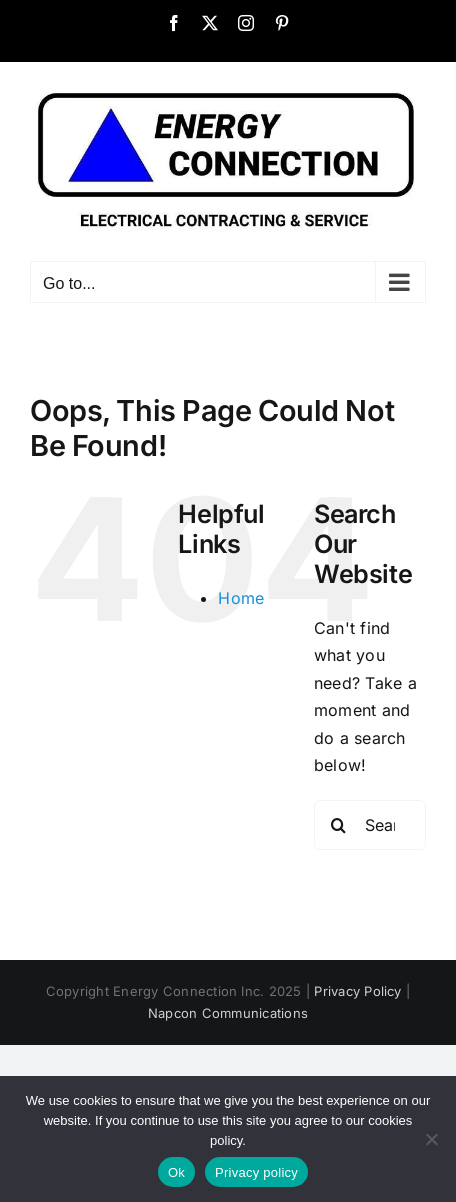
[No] (431, 1139)
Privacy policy (256, 1172)
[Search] (339, 825)
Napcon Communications (228, 1013)
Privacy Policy (357, 991)
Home (241, 598)
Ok (176, 1172)
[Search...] (370, 825)
